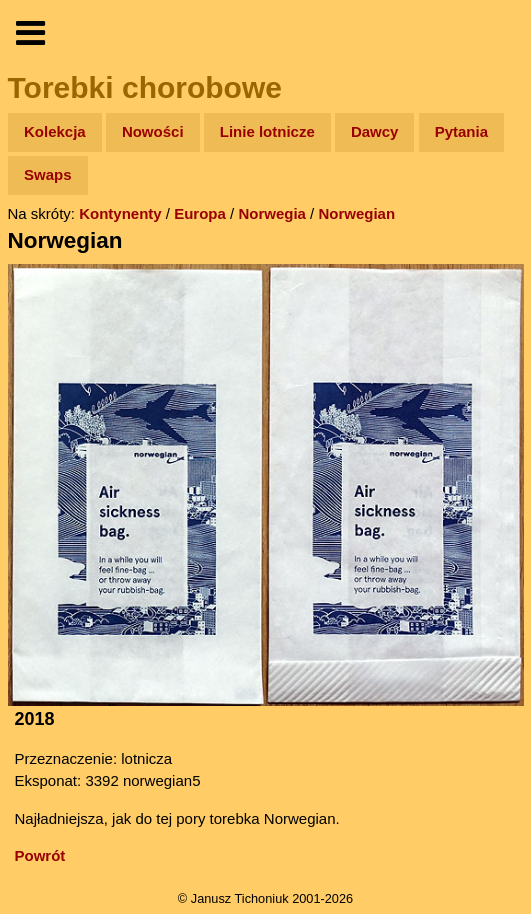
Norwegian (356, 213)
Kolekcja (55, 131)
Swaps (48, 174)
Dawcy (375, 131)
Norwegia (272, 213)
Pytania (461, 131)
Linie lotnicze (267, 131)
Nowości (153, 131)
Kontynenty (120, 213)
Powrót (40, 855)
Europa (200, 213)
